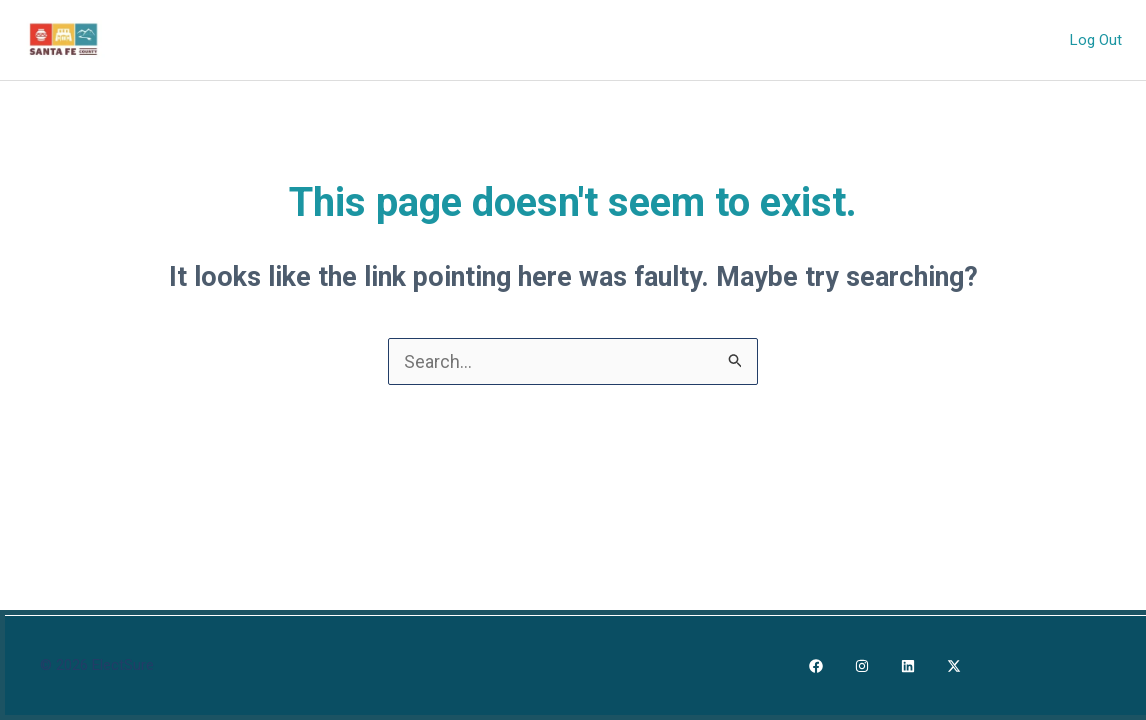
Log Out (1098, 39)
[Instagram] (862, 666)
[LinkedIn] (908, 666)
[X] (954, 666)
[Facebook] (816, 666)
